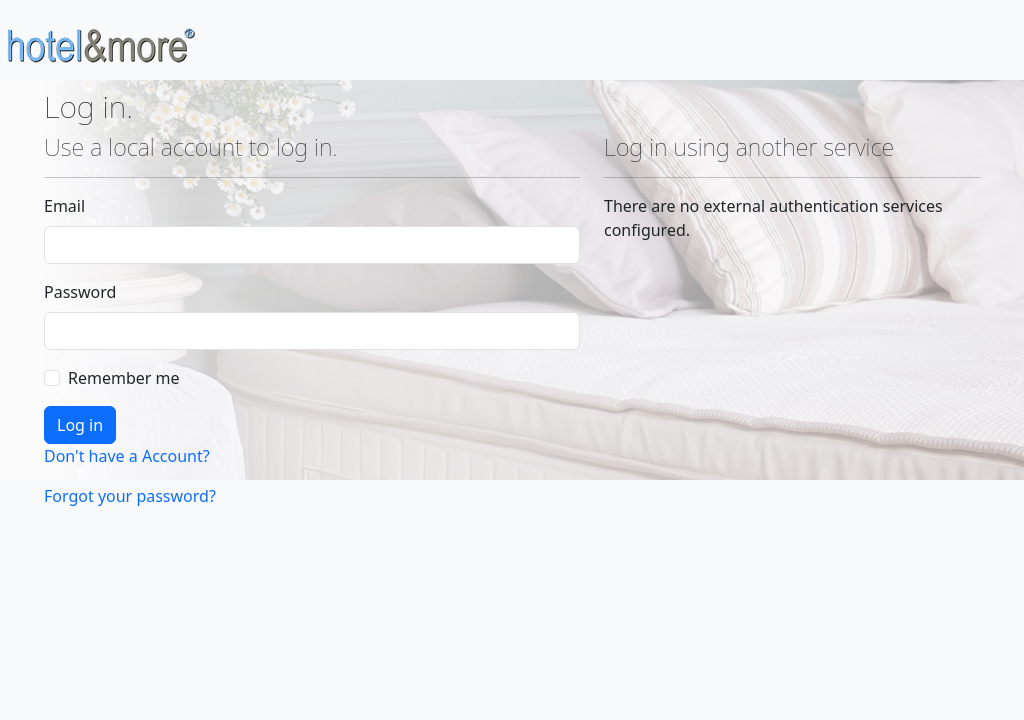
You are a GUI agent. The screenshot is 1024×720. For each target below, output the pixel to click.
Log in (80, 425)
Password (80, 292)
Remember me (124, 378)
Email (64, 206)
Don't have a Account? (127, 456)
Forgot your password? (130, 496)
